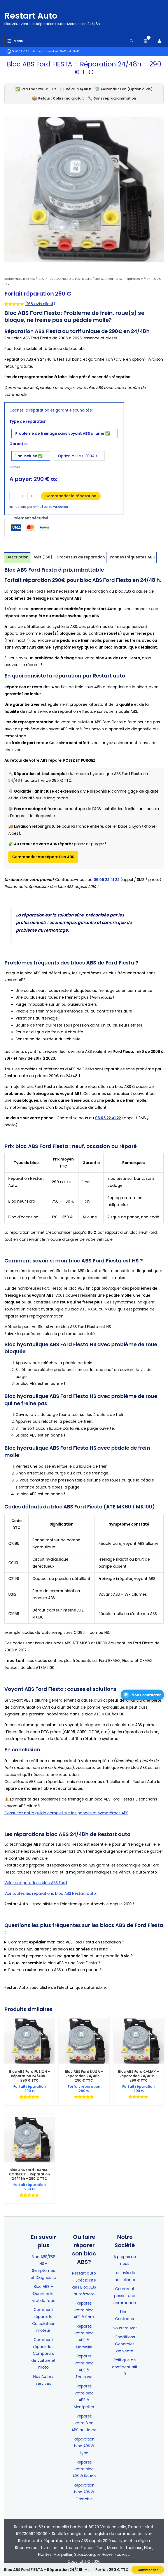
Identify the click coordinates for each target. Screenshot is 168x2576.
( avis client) (40, 304)
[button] (142, 1695)
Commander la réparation (70, 496)
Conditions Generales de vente (125, 2343)
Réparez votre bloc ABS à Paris (84, 2310)
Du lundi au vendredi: (46, 51)
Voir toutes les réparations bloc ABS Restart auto (50, 1893)
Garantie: (18, 443)
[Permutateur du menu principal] (15, 41)
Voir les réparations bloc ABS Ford (35, 1882)
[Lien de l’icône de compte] (159, 41)
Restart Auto (36, 15)
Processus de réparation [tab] (81, 557)
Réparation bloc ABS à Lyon (84, 2446)
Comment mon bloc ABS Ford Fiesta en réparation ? (66, 1942)
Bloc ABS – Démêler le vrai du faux (43, 2293)
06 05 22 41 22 (18, 51)
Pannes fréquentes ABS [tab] (132, 557)
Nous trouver (125, 2328)
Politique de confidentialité (124, 2366)
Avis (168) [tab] (42, 557)
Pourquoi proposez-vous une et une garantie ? (70, 1956)
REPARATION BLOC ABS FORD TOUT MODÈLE (65, 279)
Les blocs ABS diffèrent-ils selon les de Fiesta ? (59, 1949)
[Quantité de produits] (23, 496)
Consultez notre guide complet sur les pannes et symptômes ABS (66, 1813)
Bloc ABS (29, 279)
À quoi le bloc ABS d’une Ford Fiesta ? (54, 1963)
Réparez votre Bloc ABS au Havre (84, 2423)
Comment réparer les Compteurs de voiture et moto (43, 2353)
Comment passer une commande (124, 2295)
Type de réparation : (28, 421)
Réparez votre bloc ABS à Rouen (84, 2469)
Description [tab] (17, 557)
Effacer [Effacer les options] (14, 467)
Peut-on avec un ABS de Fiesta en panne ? (55, 1969)
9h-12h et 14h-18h (70, 51)
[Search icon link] (131, 41)
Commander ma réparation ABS (43, 856)
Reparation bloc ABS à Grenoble (84, 2492)
